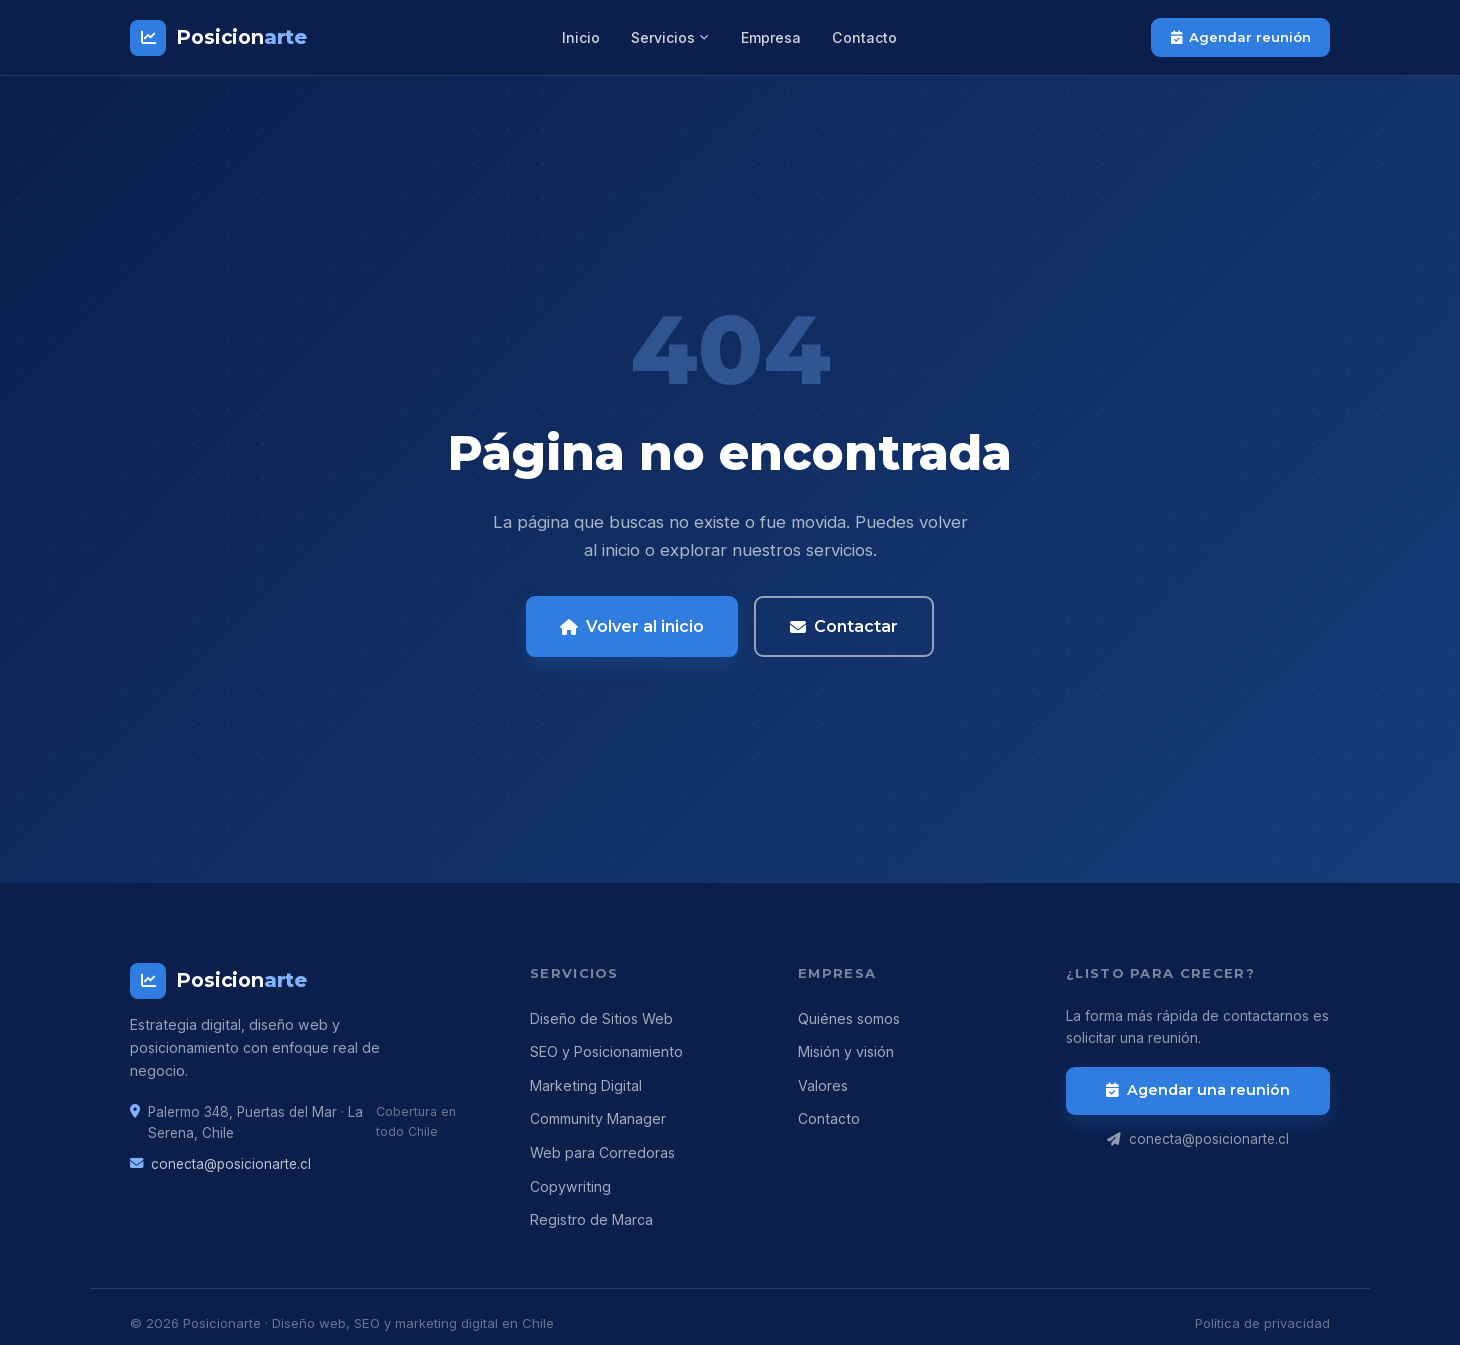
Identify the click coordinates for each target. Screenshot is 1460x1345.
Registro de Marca (591, 1219)
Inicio (581, 37)
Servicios (670, 37)
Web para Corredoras (602, 1152)
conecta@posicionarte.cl (231, 1164)
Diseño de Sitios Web (601, 1018)
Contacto (864, 37)
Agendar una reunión (1198, 1090)
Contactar (844, 626)
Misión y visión (846, 1051)
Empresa (771, 37)
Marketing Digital (586, 1085)
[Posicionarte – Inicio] (218, 38)
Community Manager (598, 1118)
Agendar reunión (1241, 37)
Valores (823, 1085)
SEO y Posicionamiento (606, 1051)
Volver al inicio (632, 626)
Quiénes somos (849, 1018)
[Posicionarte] (306, 981)
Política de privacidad (1262, 1323)
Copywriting (570, 1186)
